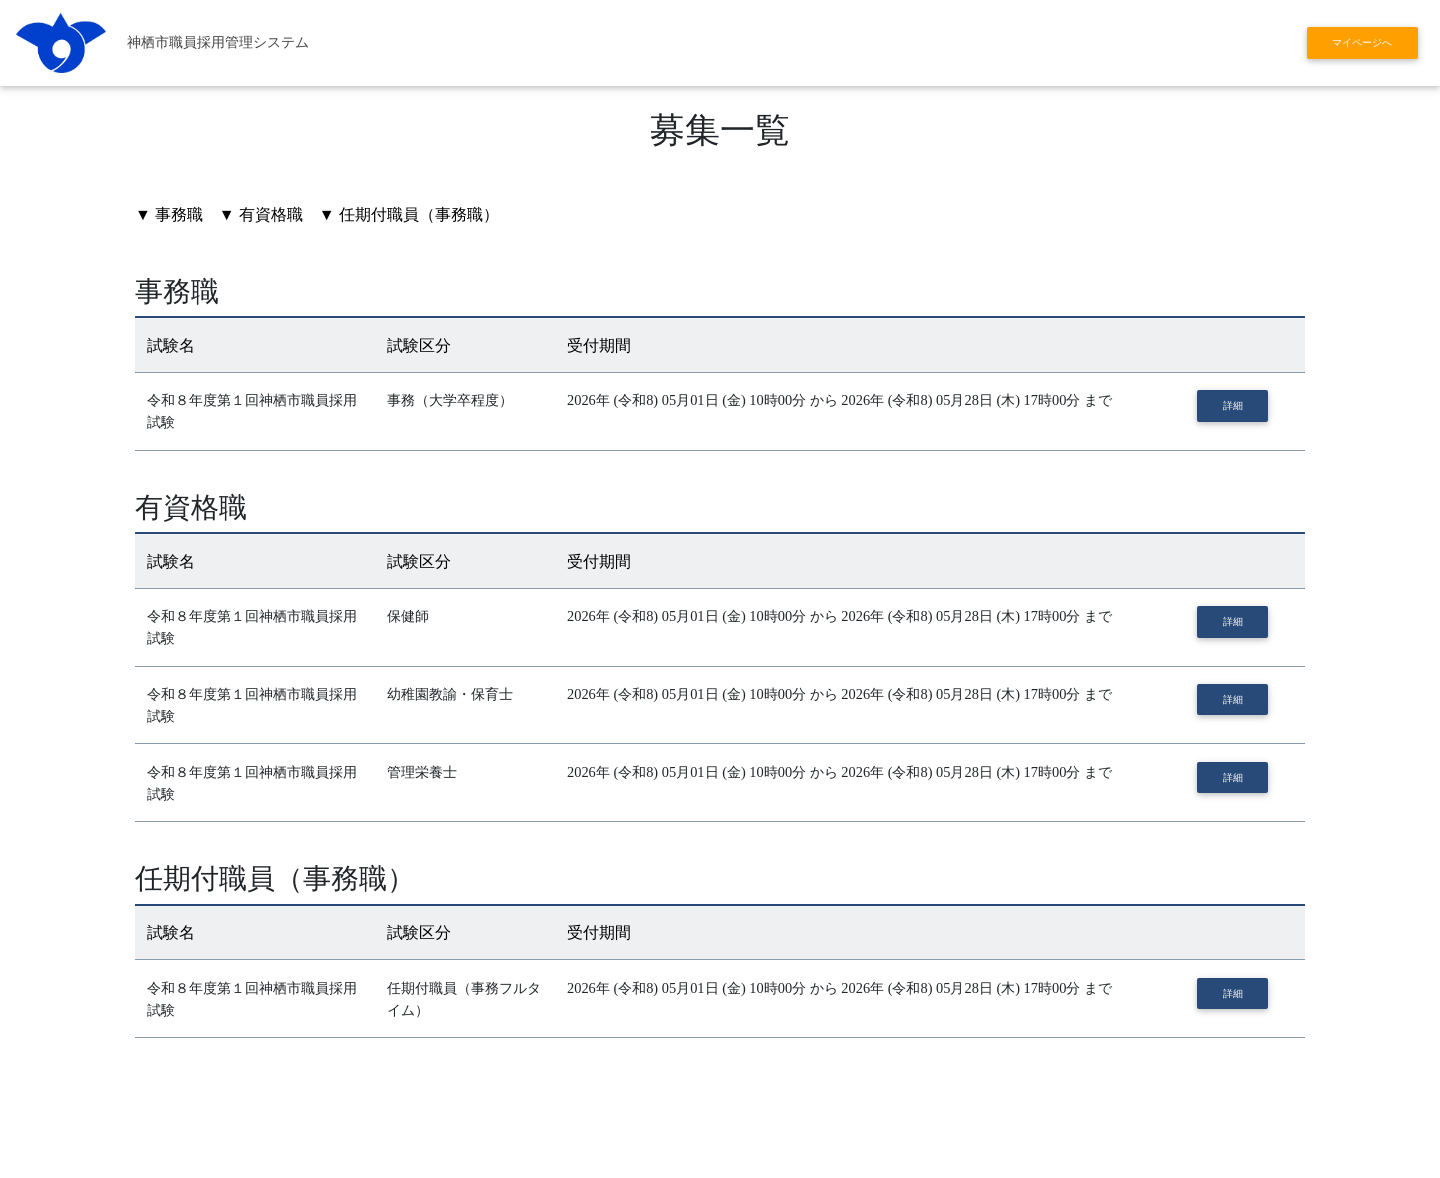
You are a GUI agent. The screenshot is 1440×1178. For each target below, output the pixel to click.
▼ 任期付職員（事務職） (409, 214)
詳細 (1233, 405)
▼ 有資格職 (261, 214)
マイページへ (1362, 42)
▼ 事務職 (169, 214)
